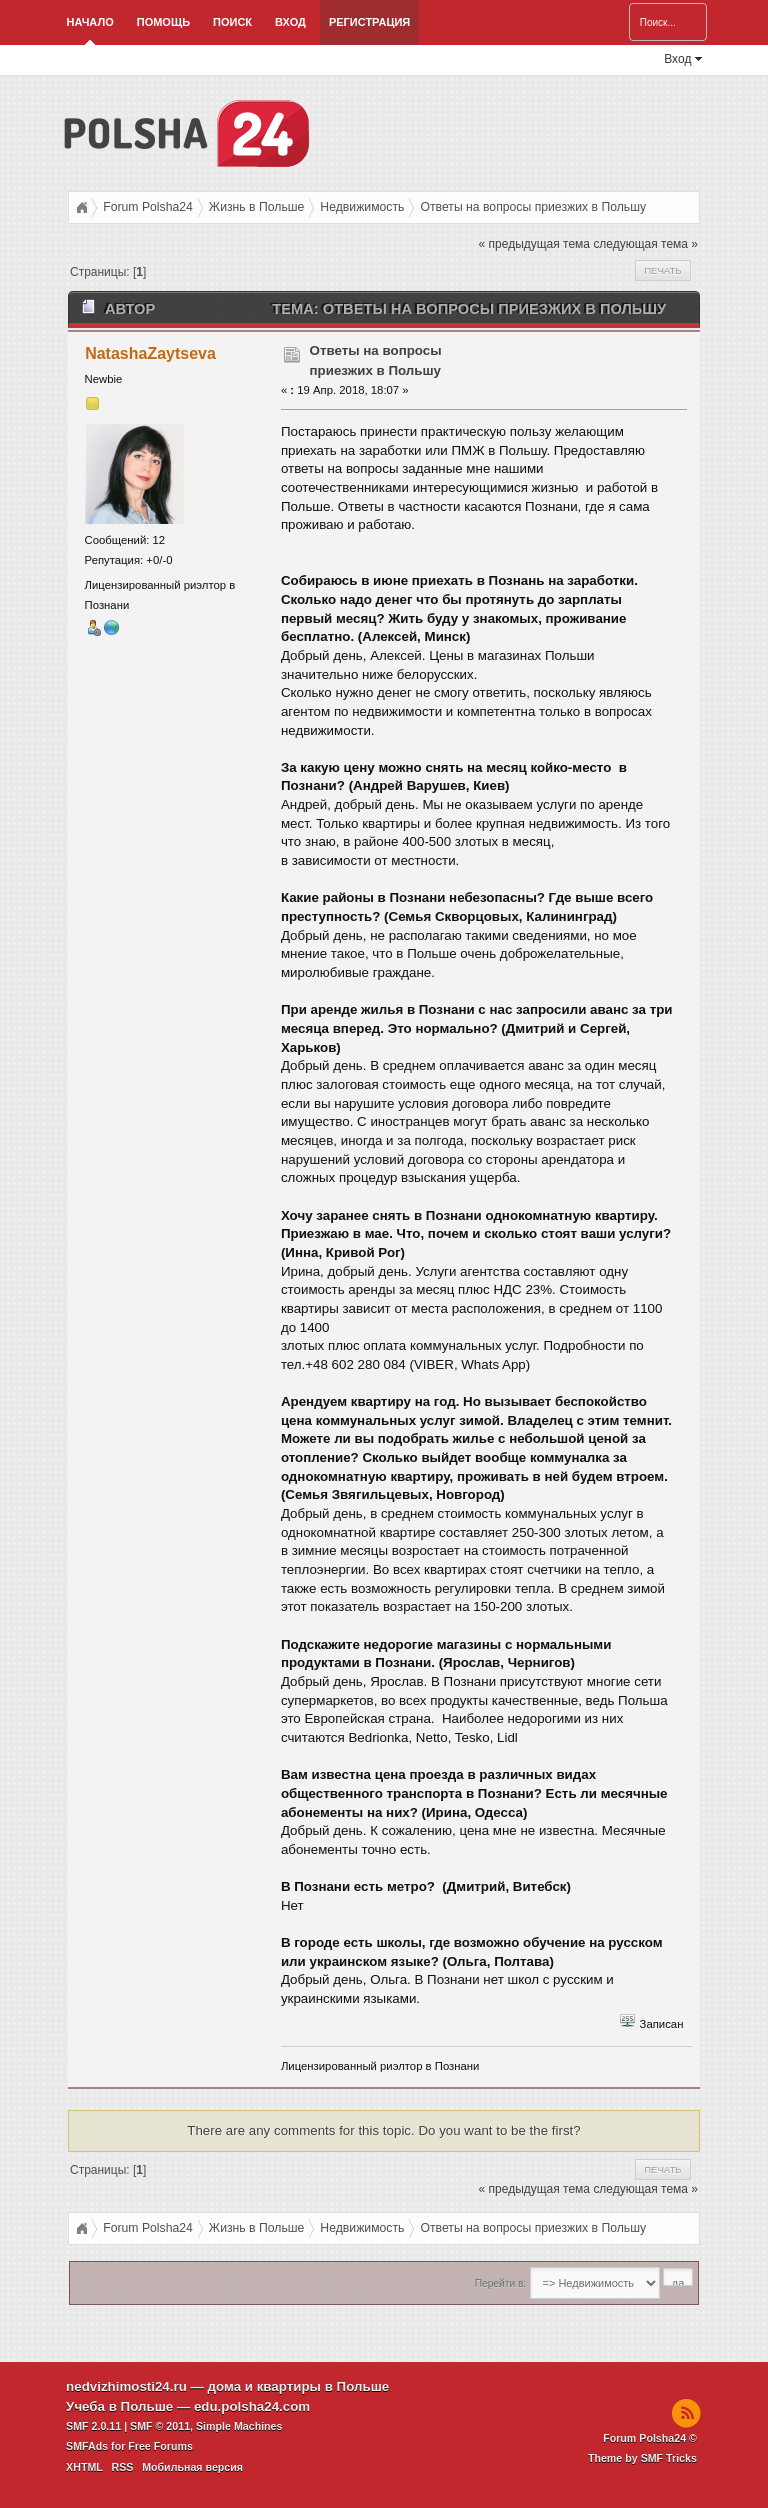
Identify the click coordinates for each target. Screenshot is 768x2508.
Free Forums (160, 2446)
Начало (90, 22)
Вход (290, 22)
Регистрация (369, 22)
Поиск (232, 22)
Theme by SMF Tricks (642, 2458)
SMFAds (87, 2446)
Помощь (163, 22)
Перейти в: (500, 2283)
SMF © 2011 (160, 2426)
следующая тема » (645, 244)
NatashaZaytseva (150, 353)
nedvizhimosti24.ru (126, 2386)
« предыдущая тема (534, 244)
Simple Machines (239, 2426)
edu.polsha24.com (252, 2406)
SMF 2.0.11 (93, 2426)
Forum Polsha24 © (650, 2438)
